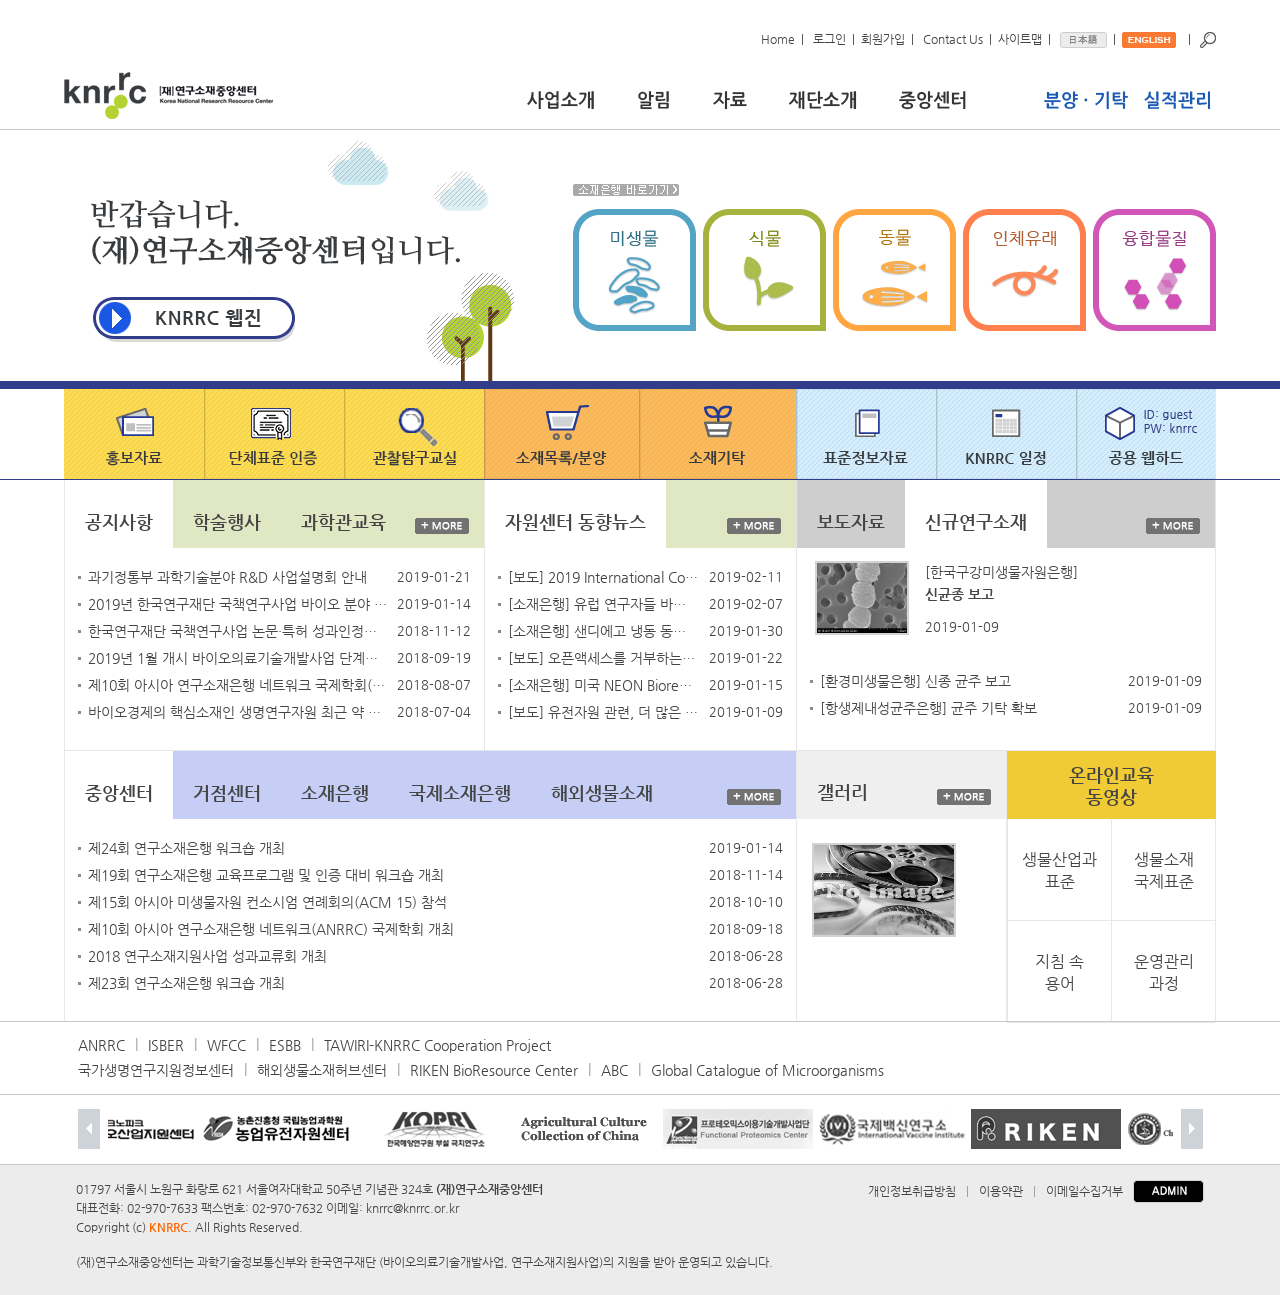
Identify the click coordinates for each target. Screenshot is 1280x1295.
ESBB (285, 1045)
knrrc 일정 (1008, 434)
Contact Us (953, 39)
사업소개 (576, 97)
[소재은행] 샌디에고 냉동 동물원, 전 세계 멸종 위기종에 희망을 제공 (603, 631)
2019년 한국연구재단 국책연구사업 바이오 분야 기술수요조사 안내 (238, 604)
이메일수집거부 (1084, 1191)
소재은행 (335, 792)
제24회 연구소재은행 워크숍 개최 (186, 848)
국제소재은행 (460, 792)
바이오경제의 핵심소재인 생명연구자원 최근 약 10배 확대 (238, 712)
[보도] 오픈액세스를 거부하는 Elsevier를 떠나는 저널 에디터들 (603, 658)
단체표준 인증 (276, 434)
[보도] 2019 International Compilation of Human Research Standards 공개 (603, 577)
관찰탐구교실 (416, 434)
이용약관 (1001, 1191)
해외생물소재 (602, 792)
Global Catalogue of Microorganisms (767, 1070)
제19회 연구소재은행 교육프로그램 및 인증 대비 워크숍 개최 (266, 875)
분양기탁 (1088, 97)
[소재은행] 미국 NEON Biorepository (603, 685)
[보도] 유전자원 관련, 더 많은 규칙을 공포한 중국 (603, 712)
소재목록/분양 (563, 434)
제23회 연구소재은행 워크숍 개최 (186, 983)
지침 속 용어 (1059, 971)
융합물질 (1154, 270)
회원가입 (883, 39)
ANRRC (101, 1045)
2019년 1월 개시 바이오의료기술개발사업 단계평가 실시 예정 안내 (238, 658)
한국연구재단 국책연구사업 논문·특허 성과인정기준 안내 (238, 631)
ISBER (166, 1045)
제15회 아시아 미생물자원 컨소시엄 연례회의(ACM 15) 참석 (267, 902)
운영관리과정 (1164, 971)
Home (778, 39)
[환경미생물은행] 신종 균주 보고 (915, 681)
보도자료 (851, 521)
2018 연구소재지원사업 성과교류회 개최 (207, 956)
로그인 (829, 39)
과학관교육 (343, 521)
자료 (745, 97)
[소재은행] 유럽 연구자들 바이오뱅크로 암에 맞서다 (603, 604)
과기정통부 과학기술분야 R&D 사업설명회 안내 (227, 577)
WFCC (226, 1045)
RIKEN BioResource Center (494, 1070)
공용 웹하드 (1147, 434)
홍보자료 (135, 434)
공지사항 (119, 521)
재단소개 (838, 97)
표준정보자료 (868, 434)
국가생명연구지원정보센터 (156, 1070)
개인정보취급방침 (912, 1191)
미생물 (638, 270)
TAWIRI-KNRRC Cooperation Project (437, 1045)
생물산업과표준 (1059, 869)
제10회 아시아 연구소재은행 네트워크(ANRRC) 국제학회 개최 (271, 929)
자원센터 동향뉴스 (575, 521)
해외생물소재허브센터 (322, 1070)
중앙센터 (965, 97)
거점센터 (227, 792)
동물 (898, 270)
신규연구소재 (976, 521)
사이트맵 (1020, 39)
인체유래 (1028, 270)
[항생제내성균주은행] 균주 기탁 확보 (928, 708)
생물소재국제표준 (1164, 869)
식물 (768, 270)
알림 (669, 97)
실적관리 (1174, 97)
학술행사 (227, 521)
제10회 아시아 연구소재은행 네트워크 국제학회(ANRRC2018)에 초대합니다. (238, 685)
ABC (614, 1070)
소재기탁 (719, 434)
